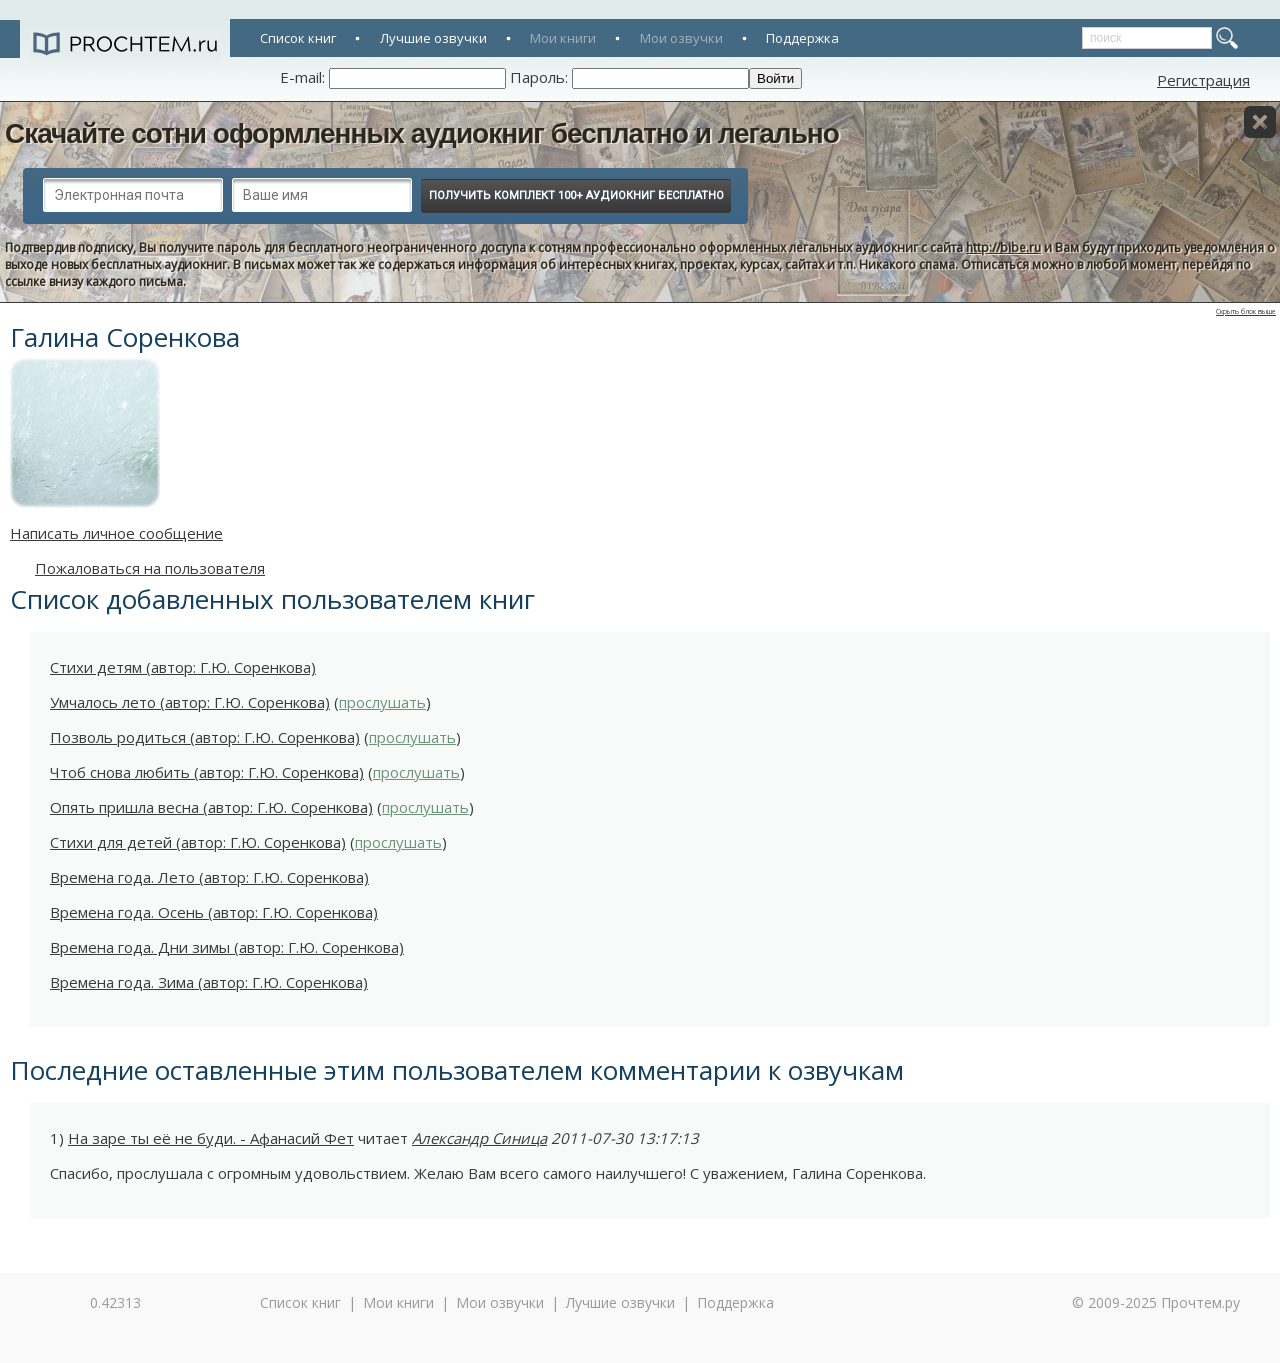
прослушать (382, 702)
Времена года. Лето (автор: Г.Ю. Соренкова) (209, 877)
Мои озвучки (681, 38)
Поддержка (802, 38)
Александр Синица (479, 1138)
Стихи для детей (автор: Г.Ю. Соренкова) (198, 842)
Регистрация (1203, 80)
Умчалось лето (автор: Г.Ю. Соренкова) (190, 702)
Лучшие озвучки (433, 38)
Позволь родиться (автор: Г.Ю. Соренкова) (205, 737)
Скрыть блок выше (1246, 311)
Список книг (298, 38)
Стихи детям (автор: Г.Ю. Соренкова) (183, 667)
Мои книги (563, 38)
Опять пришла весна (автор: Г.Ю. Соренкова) (211, 807)
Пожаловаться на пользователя (150, 568)
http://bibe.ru (1003, 247)
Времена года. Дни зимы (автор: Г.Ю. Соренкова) (227, 947)
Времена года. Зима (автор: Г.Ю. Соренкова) (209, 982)
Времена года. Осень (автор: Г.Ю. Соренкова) (214, 912)
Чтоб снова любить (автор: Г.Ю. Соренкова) (207, 772)
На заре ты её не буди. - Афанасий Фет (211, 1138)
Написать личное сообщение (116, 533)
